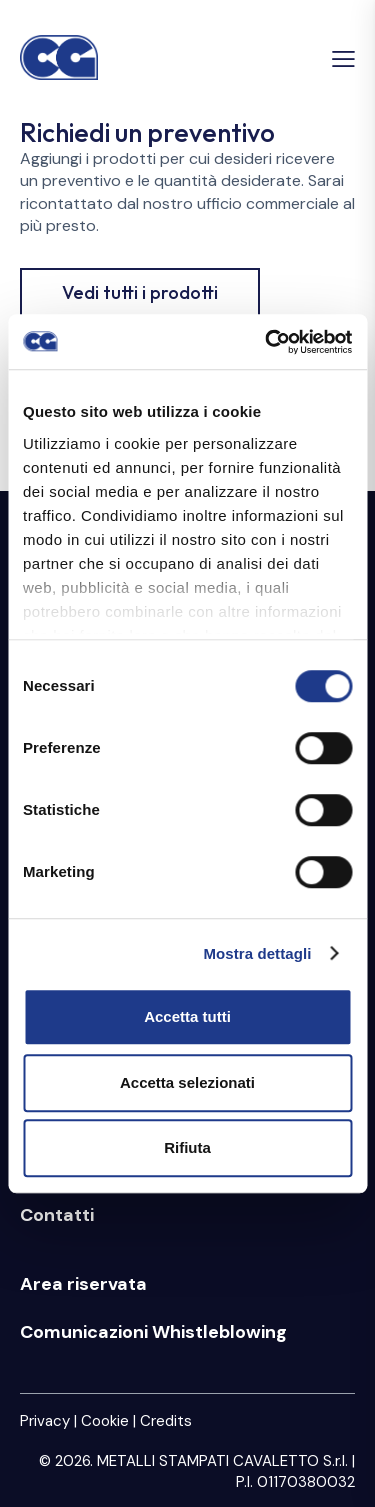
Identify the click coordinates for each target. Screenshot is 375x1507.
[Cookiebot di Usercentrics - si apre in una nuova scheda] (267, 342)
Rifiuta (187, 1147)
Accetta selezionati (187, 1082)
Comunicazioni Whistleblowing (153, 1332)
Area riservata (83, 1284)
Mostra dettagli (257, 953)
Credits (166, 1421)
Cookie (105, 1421)
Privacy (45, 1421)
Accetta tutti (187, 1016)
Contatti (57, 1215)
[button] (343, 59)
